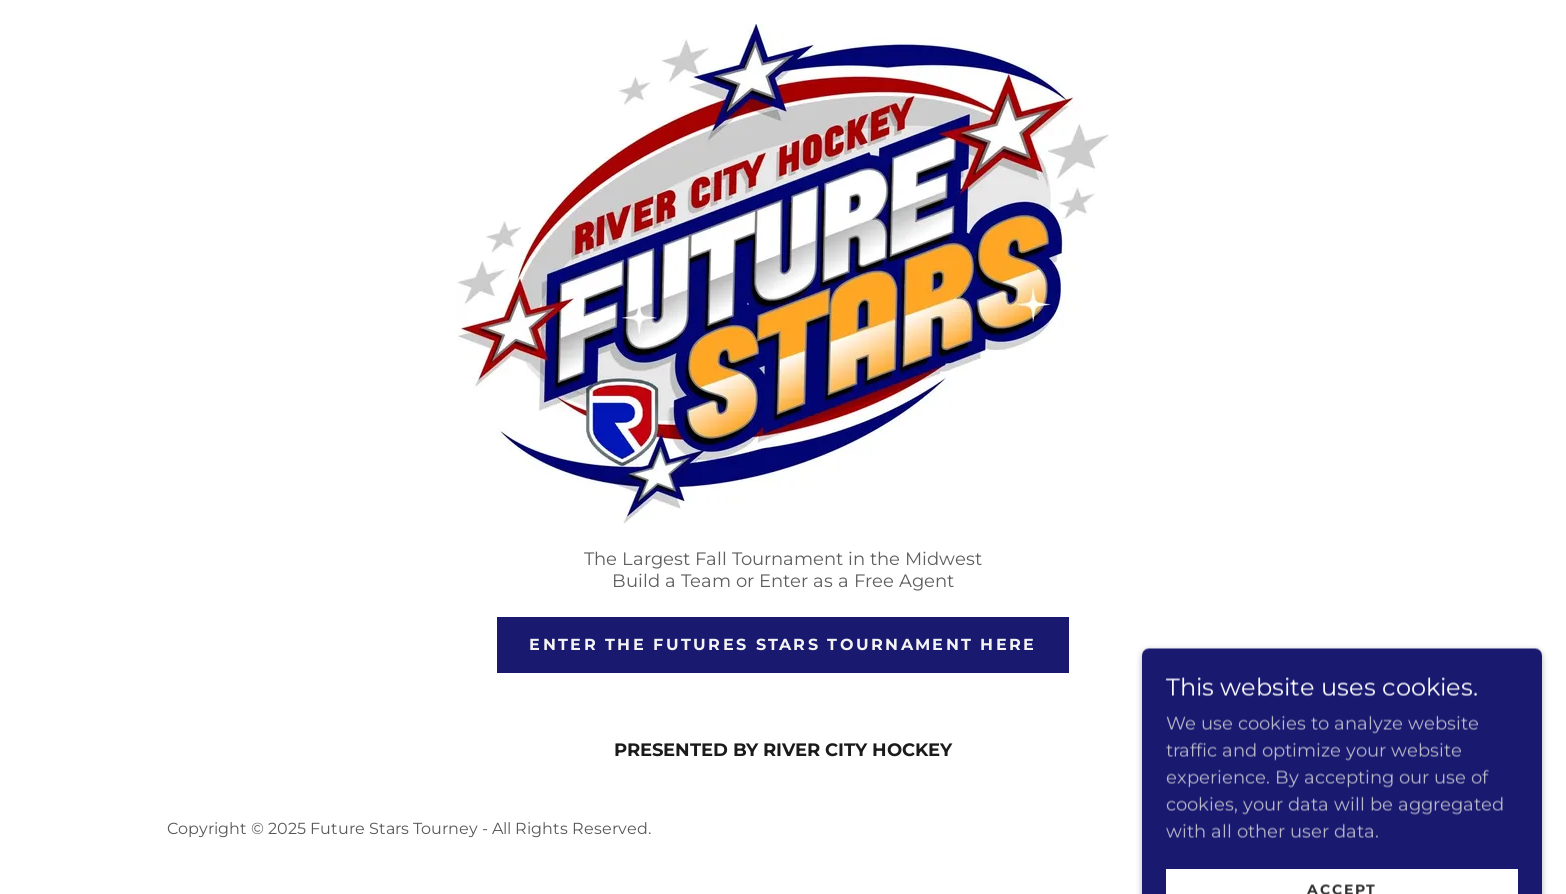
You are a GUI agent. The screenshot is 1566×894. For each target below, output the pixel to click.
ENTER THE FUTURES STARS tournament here (782, 644)
